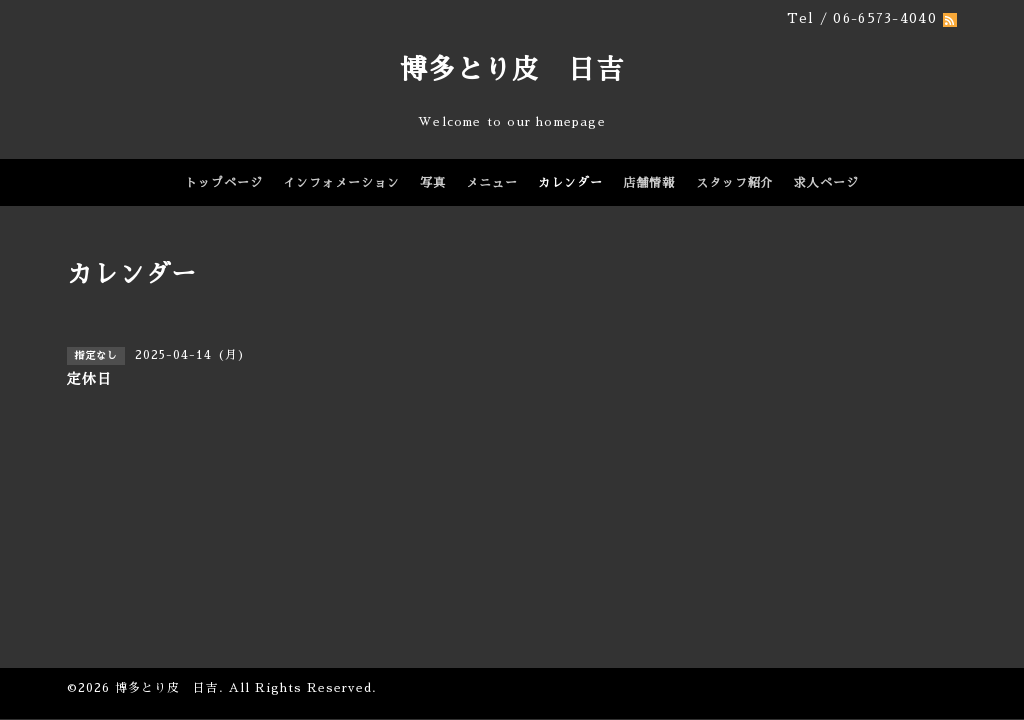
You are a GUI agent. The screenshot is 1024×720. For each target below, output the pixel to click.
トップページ (224, 183)
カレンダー (570, 183)
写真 (433, 183)
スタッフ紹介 (735, 183)
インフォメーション (341, 183)
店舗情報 (649, 183)
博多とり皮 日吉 (512, 69)
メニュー (492, 183)
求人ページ (826, 183)
